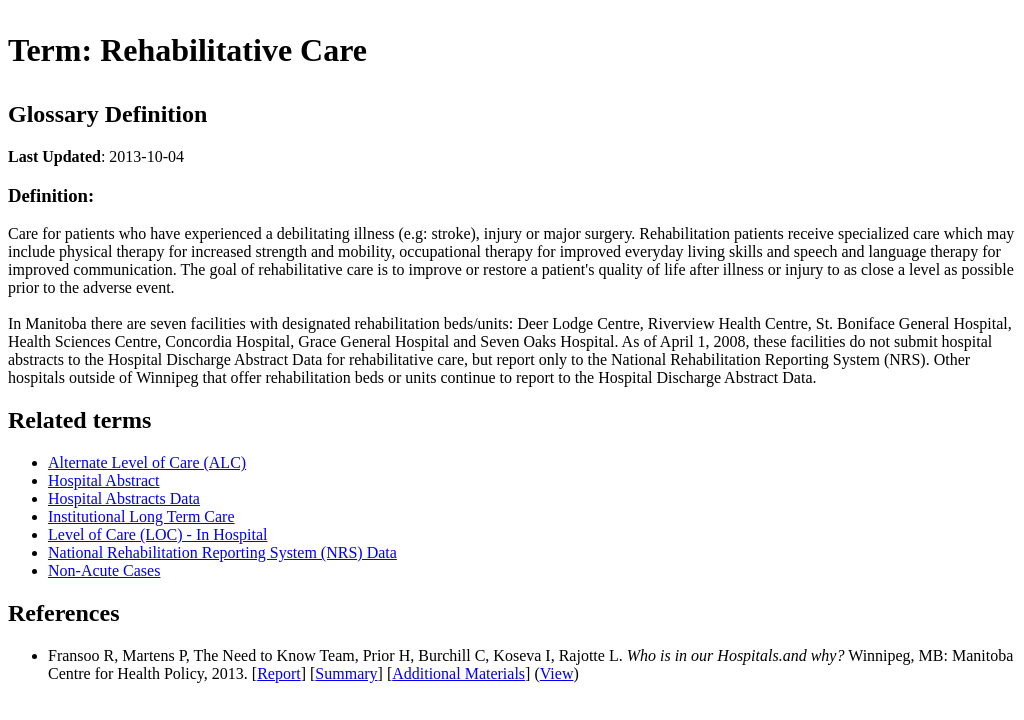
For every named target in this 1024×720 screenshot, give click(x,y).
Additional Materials (458, 673)
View (557, 673)
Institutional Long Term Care (141, 516)
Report (279, 673)
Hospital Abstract (104, 480)
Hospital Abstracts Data (124, 498)
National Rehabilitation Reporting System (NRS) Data (222, 552)
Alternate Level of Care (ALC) (147, 462)
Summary (346, 673)
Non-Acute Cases (104, 570)
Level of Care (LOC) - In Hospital (157, 534)
